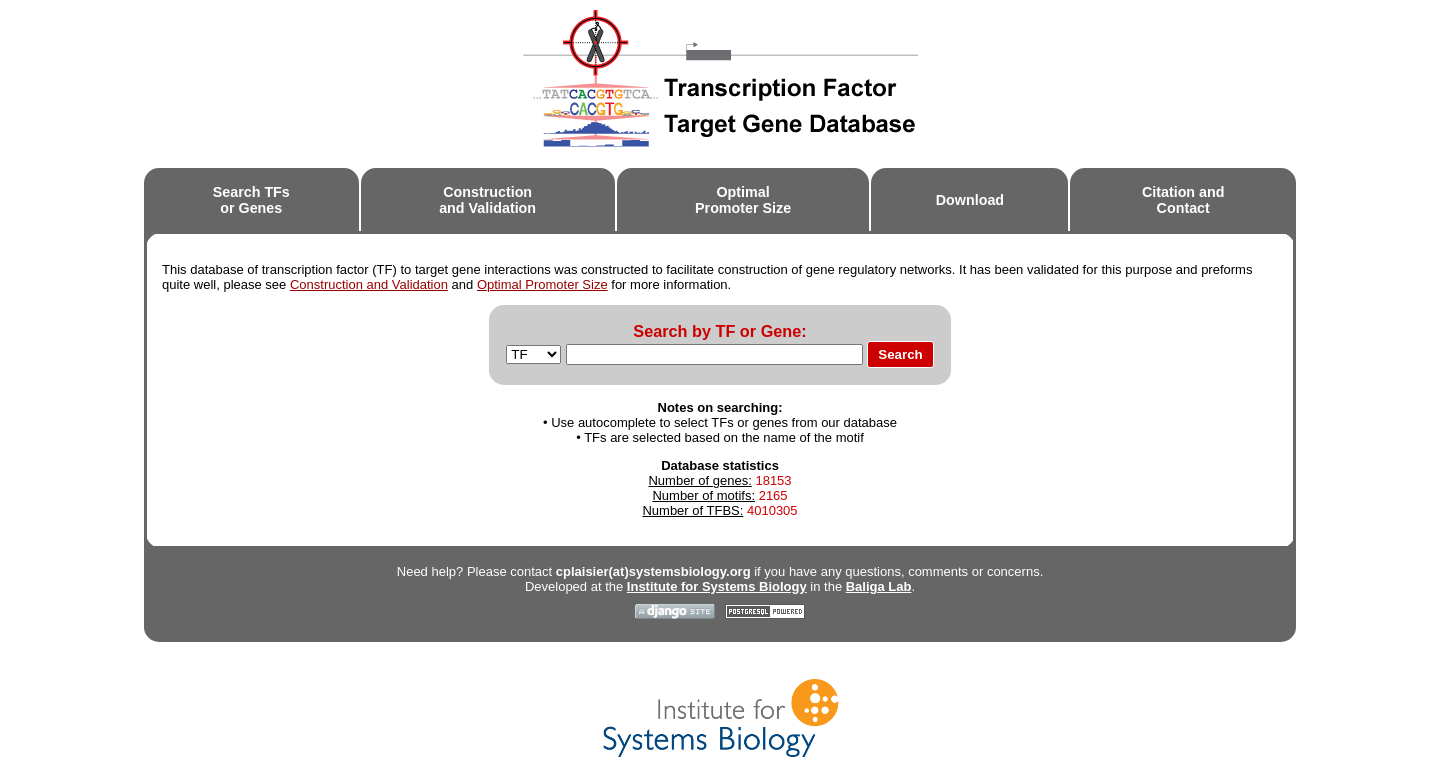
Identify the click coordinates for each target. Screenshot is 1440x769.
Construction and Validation (369, 284)
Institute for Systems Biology (717, 586)
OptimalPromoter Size (743, 200)
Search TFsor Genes (251, 200)
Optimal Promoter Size (542, 284)
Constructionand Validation (487, 200)
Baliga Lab (879, 586)
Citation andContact (1183, 200)
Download (970, 200)
